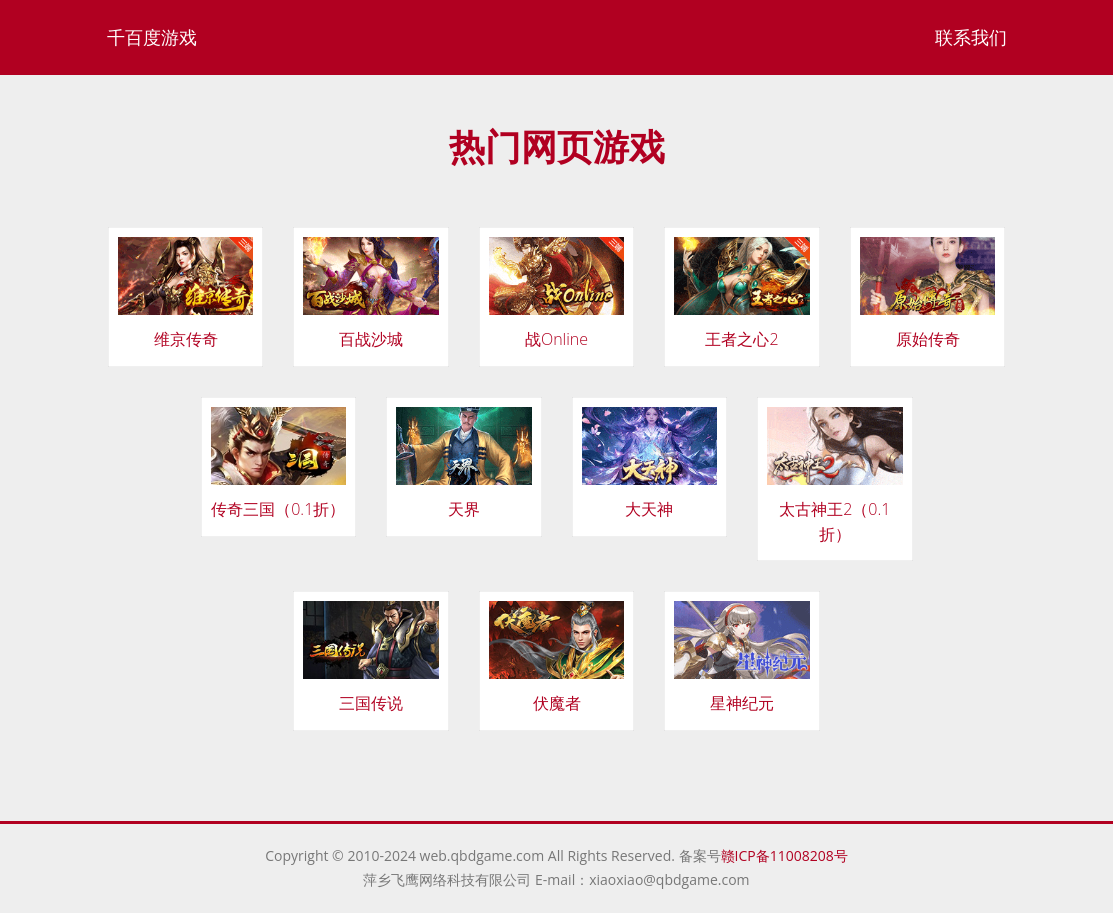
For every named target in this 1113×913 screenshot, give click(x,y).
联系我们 (971, 37)
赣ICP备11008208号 (784, 855)
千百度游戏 (152, 37)
